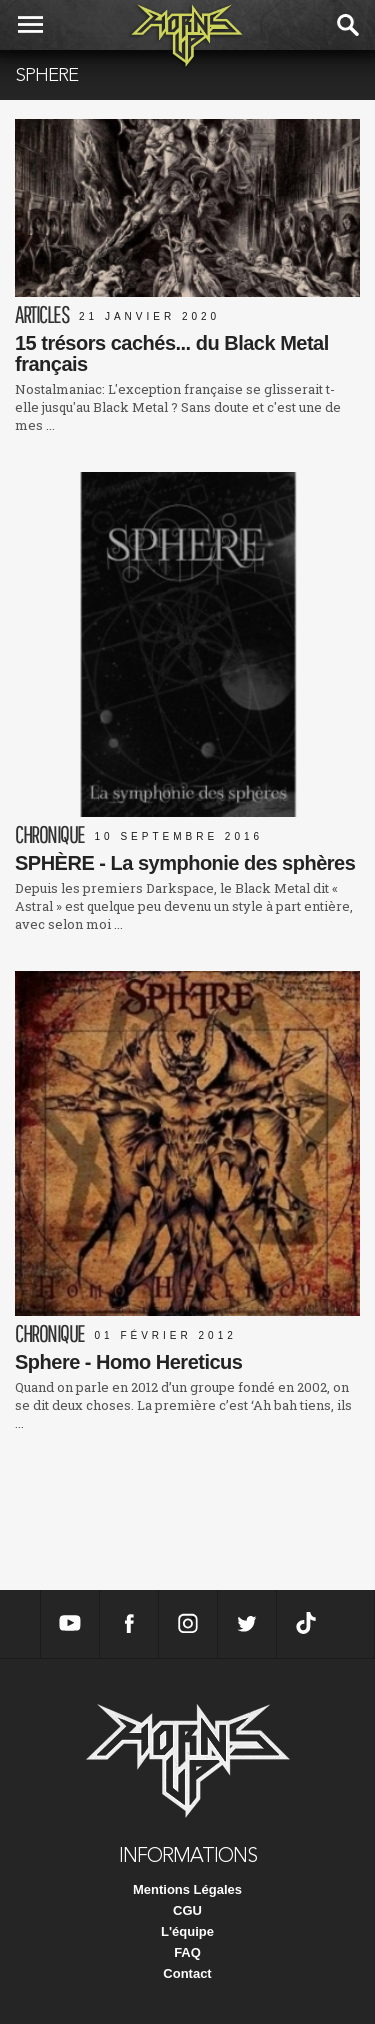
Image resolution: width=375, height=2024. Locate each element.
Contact (187, 1973)
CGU (187, 1910)
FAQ (187, 1952)
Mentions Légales (187, 1889)
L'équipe (187, 1931)
